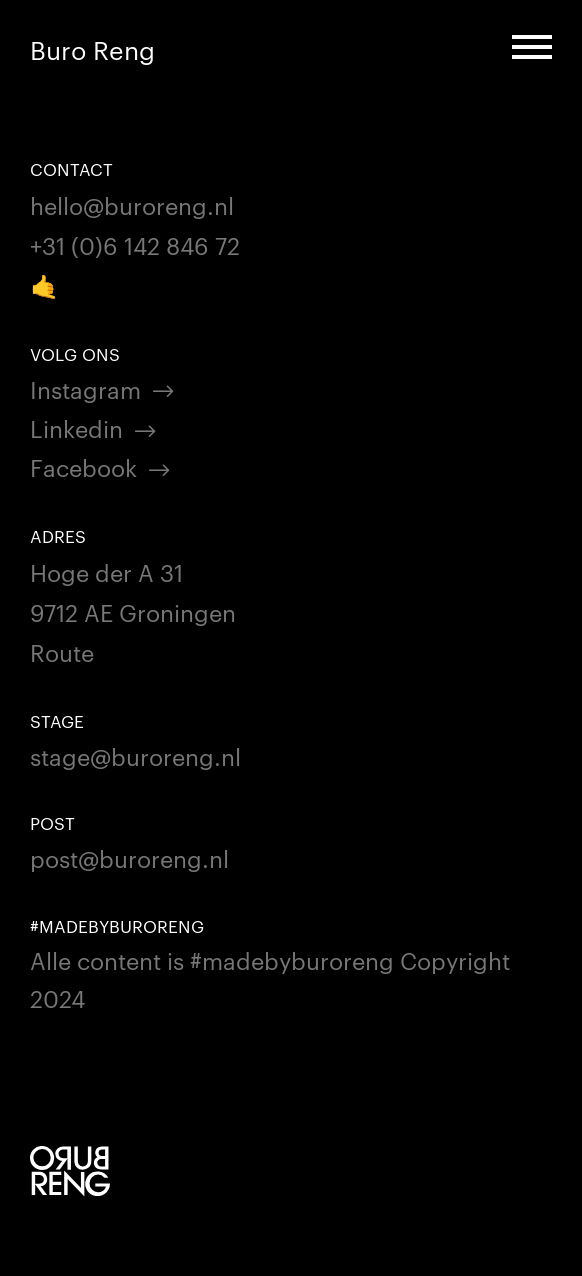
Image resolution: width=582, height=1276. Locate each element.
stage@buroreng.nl (135, 755)
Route (62, 651)
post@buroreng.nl (129, 857)
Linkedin (76, 427)
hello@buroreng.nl (132, 204)
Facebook (83, 466)
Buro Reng (92, 49)
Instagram (85, 388)
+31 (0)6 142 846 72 (135, 244)
